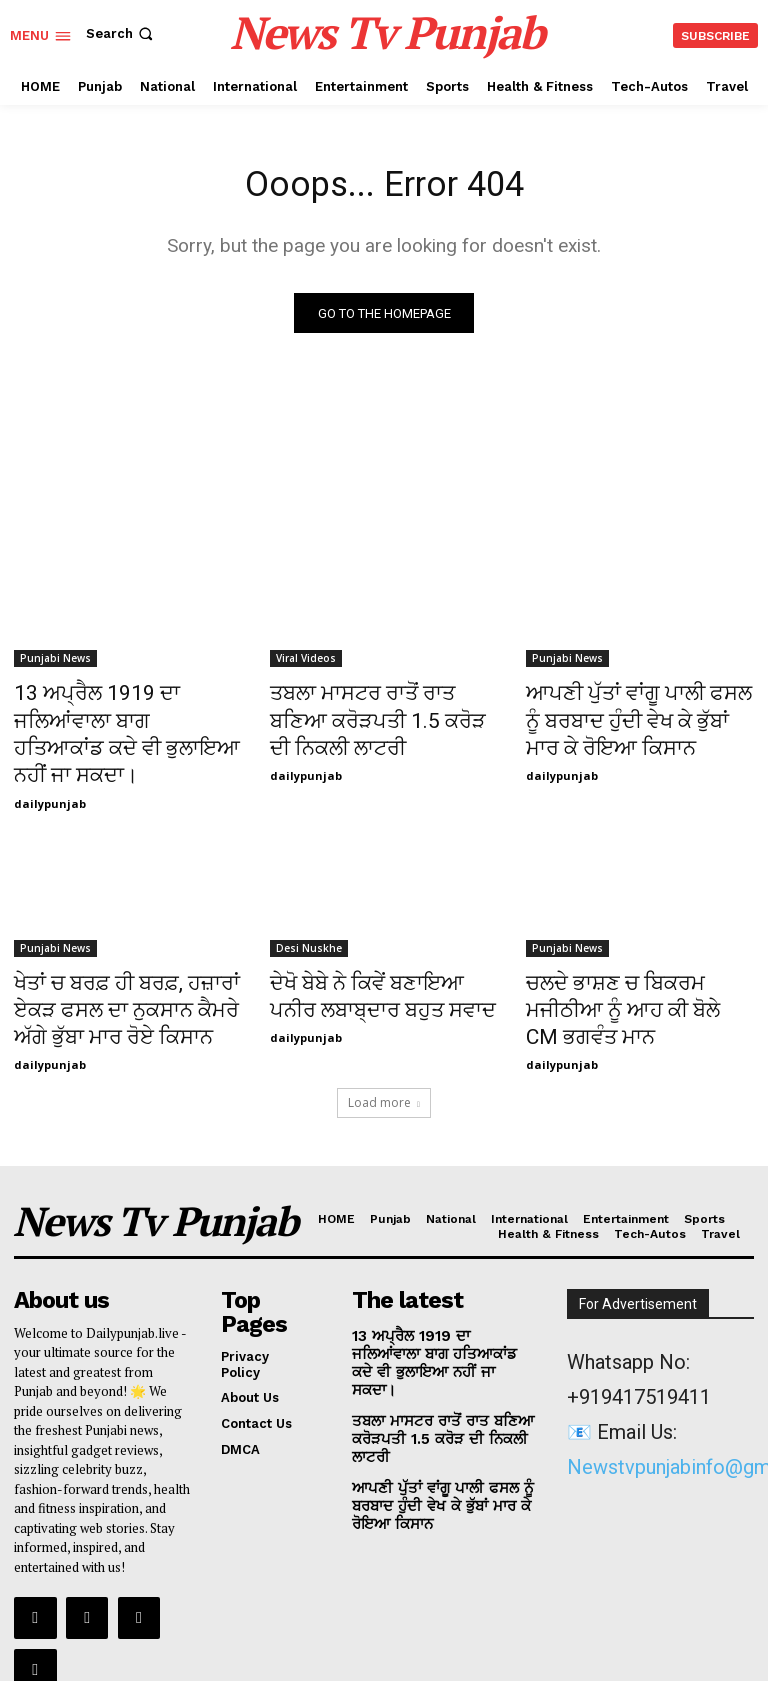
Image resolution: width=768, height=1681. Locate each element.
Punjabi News (55, 663)
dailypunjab (50, 765)
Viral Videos (306, 663)
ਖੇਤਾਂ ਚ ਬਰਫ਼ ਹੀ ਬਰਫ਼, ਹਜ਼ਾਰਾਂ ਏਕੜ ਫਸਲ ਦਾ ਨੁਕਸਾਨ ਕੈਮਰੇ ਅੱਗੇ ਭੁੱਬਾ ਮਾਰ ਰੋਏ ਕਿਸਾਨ (125, 965)
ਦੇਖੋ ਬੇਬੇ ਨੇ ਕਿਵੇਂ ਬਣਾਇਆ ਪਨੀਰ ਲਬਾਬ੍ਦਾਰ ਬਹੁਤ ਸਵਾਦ (371, 954)
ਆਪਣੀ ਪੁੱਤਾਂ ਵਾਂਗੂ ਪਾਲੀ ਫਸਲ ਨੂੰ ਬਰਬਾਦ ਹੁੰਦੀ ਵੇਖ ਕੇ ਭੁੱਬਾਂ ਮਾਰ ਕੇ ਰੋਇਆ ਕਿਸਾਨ (625, 718)
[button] (121, 33)
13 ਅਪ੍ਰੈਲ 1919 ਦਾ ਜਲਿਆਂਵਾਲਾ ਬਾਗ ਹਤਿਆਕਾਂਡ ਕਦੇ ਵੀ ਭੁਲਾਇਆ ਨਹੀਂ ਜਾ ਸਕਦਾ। (123, 718)
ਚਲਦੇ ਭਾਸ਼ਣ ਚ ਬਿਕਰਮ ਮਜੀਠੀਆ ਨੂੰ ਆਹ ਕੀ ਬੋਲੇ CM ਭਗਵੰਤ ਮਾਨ (638, 954)
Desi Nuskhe (309, 910)
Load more (384, 1049)
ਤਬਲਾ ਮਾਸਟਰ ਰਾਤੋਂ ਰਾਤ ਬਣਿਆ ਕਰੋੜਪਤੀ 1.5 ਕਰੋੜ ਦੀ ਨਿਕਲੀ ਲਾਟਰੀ (371, 718)
